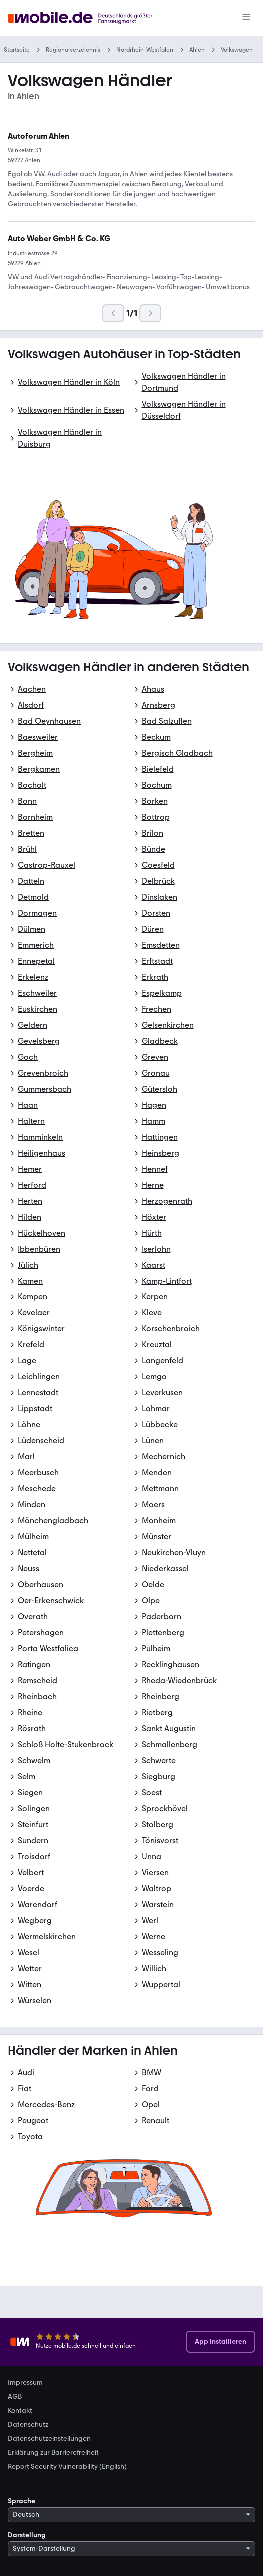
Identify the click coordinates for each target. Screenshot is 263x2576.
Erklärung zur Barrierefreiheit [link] (53, 2453)
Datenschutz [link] (28, 2425)
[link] (59, 239)
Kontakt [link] (20, 2411)
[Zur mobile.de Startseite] (93, 18)
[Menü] (246, 18)
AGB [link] (15, 2397)
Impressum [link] (25, 2383)
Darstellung (27, 2535)
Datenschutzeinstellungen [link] (49, 2439)
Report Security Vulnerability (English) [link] (67, 2467)
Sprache (21, 2501)
